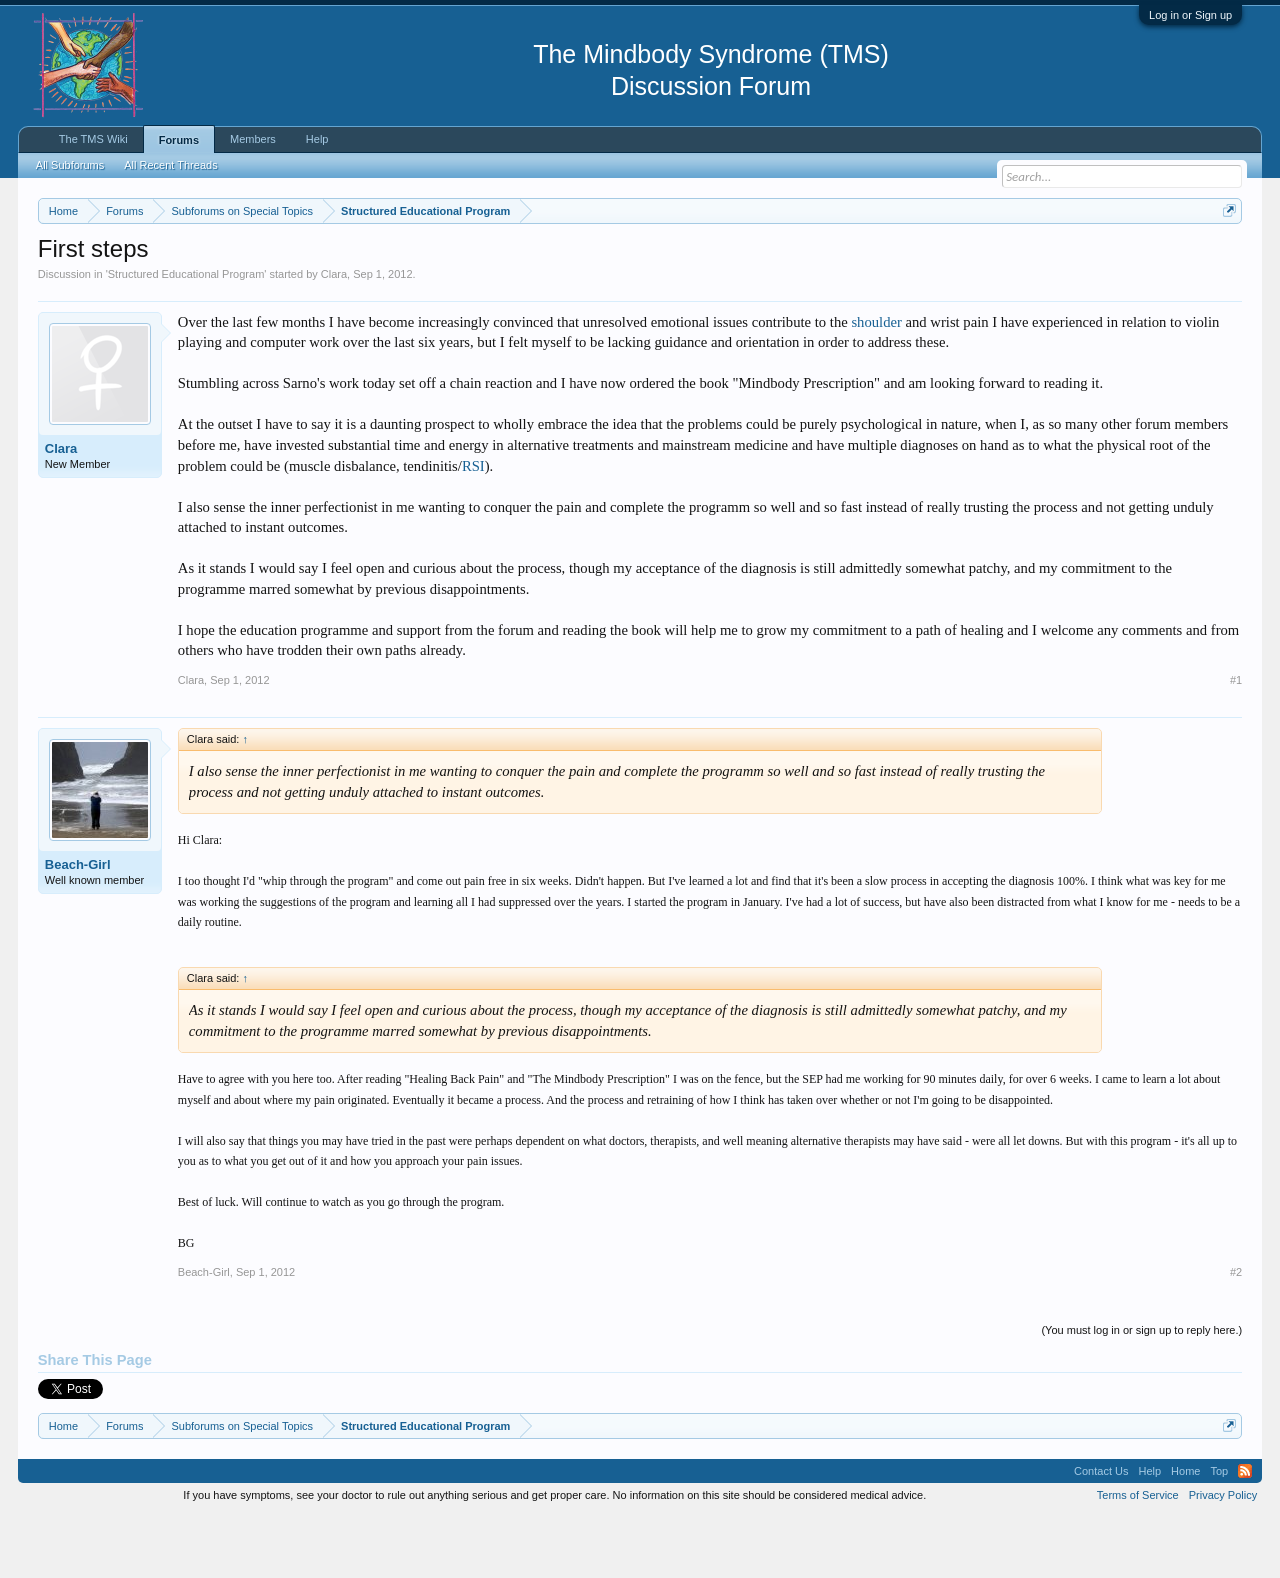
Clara (334, 334)
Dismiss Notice (1225, 257)
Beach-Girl (78, 924)
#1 (1236, 740)
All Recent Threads (170, 165)
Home (1185, 1531)
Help (317, 139)
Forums (179, 140)
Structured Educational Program (186, 334)
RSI (473, 526)
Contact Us (1101, 1531)
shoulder (876, 382)
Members (253, 139)
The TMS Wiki (93, 139)
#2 (1236, 1332)
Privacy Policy (1223, 1555)
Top (1219, 1531)
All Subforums (70, 165)
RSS (1245, 1531)
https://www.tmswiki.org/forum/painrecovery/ (953, 259)
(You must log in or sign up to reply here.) (1141, 1390)
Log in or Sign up (1190, 15)
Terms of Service (1138, 1555)
